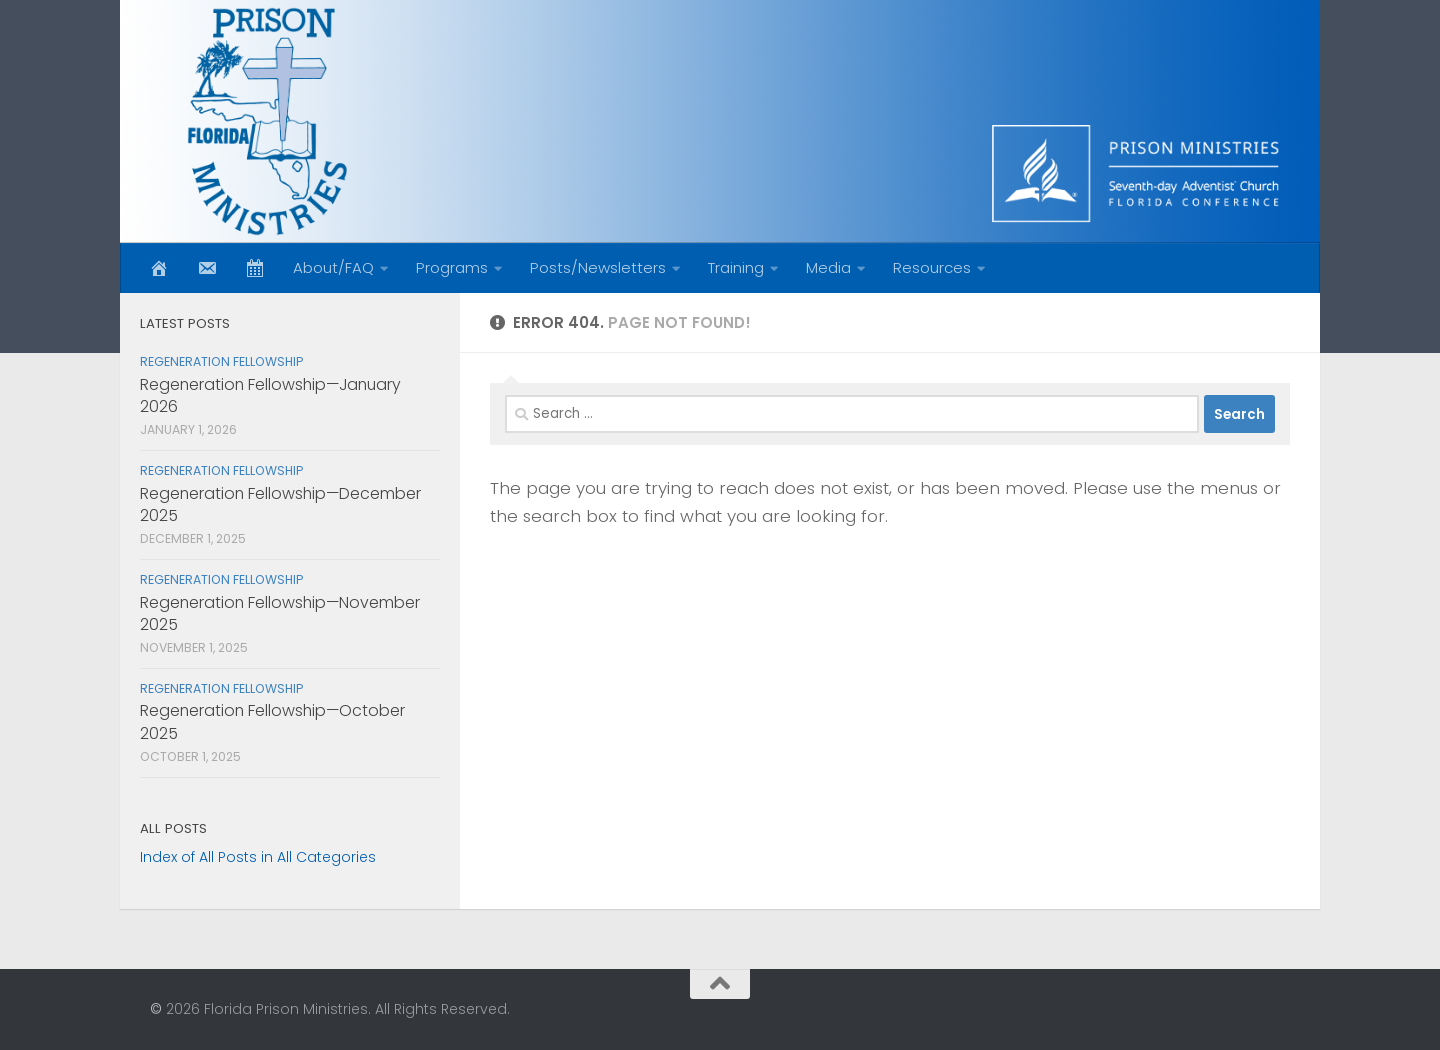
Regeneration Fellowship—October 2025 (272, 721)
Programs (452, 267)
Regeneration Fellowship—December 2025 (280, 504)
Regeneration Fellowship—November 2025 (280, 613)
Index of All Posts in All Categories (258, 857)
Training (736, 267)
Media (828, 267)
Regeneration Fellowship (221, 361)
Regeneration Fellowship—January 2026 (270, 395)
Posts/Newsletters (598, 267)
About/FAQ (333, 267)
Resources (932, 267)
